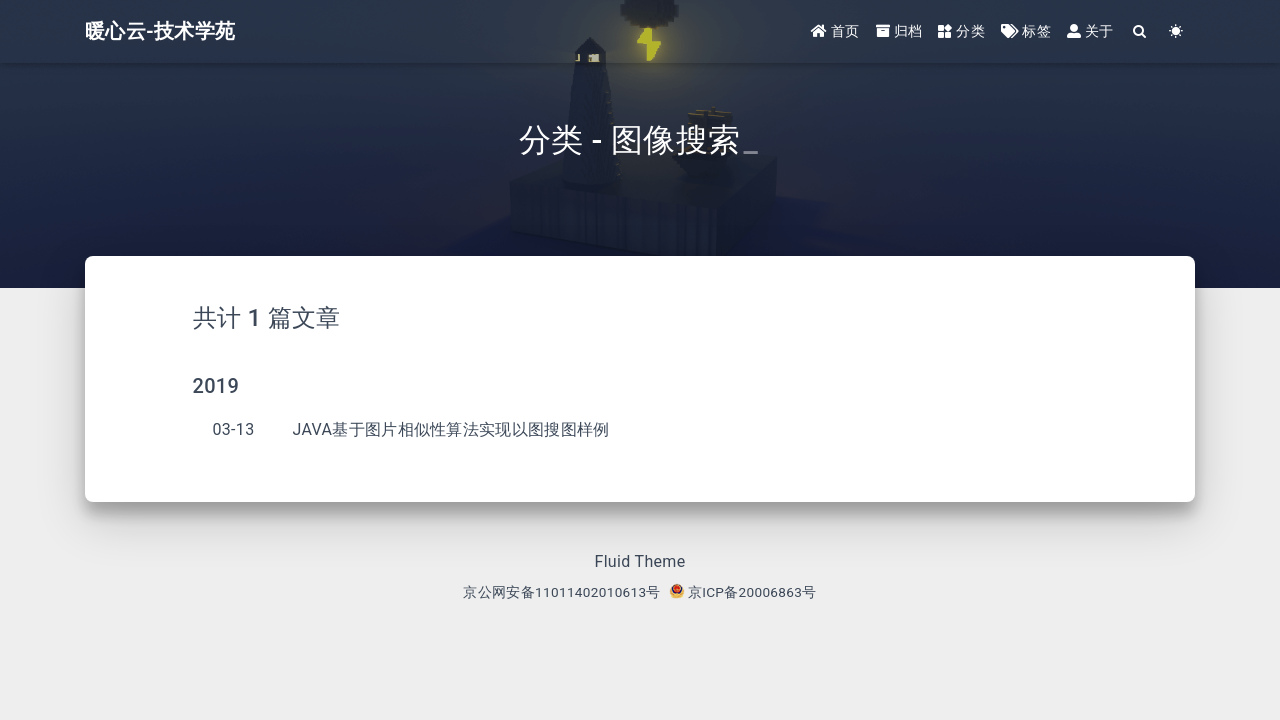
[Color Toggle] (1176, 32)
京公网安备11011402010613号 (561, 592)
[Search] (1140, 32)
